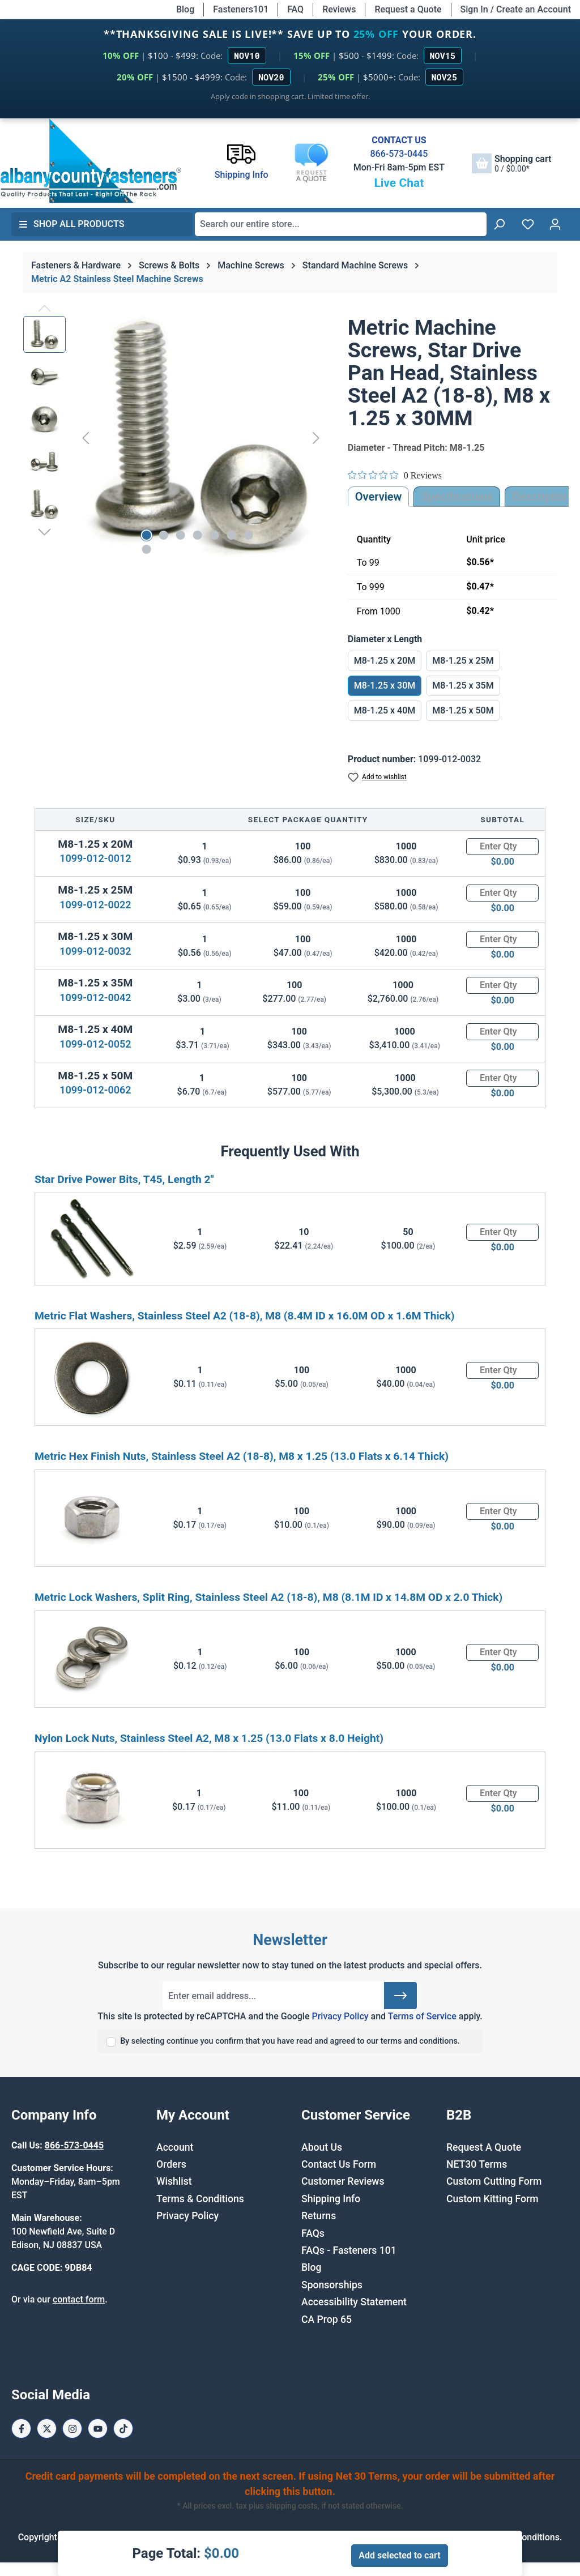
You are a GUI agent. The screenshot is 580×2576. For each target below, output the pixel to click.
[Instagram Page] (72, 2428)
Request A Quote (483, 2147)
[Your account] (555, 224)
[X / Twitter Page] (47, 2428)
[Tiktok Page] (123, 2428)
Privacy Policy (340, 2016)
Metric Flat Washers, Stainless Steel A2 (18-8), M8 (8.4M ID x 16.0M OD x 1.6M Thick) (244, 1315)
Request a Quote (407, 9)
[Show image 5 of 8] (214, 535)
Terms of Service (422, 2016)
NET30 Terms (476, 2164)
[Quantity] (502, 846)
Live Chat (399, 183)
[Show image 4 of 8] (197, 535)
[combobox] (341, 224)
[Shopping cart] (511, 163)
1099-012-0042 (95, 997)
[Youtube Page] (98, 2428)
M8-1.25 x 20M (384, 660)
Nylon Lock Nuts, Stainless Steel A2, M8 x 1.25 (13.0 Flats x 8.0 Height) (209, 1738)
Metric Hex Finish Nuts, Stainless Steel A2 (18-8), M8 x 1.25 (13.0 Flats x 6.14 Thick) (242, 1456)
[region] (174, 437)
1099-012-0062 (95, 1090)
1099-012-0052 (95, 1044)
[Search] (499, 224)
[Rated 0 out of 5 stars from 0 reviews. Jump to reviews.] (395, 475)
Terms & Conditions (200, 2199)
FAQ (295, 9)
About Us (321, 2147)
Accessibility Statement (354, 2302)
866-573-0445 (399, 153)
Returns (318, 2216)
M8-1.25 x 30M (384, 685)
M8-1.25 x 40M (384, 710)
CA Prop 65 (326, 2319)
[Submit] (400, 1995)
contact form (79, 2299)
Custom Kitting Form (492, 2199)
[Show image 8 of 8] (146, 549)
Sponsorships (331, 2285)
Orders (171, 2164)
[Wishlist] (527, 224)
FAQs (313, 2233)
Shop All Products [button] (71, 224)
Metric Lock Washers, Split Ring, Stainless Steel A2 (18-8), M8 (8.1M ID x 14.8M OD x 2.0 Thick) (268, 1597)
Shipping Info (330, 2199)
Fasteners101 (240, 9)
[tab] (541, 496)
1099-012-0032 (95, 951)
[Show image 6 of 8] (231, 535)
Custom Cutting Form (493, 2181)
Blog (185, 9)
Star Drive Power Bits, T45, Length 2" (124, 1179)
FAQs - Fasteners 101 (348, 2250)
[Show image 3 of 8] (180, 535)
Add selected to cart (399, 2555)
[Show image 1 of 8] (146, 535)
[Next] (316, 438)
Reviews (339, 9)
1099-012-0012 (95, 858)
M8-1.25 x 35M (462, 685)
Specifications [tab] (457, 496)
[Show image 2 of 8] (163, 535)
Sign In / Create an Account (515, 9)
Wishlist (174, 2181)
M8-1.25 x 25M (462, 660)
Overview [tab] (378, 496)
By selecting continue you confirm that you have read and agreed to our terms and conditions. (290, 2041)
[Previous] (85, 438)
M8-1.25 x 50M (462, 710)
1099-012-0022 (95, 905)
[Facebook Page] (21, 2428)
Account (174, 2147)
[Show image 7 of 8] (248, 535)
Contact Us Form (338, 2164)
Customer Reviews (342, 2181)
